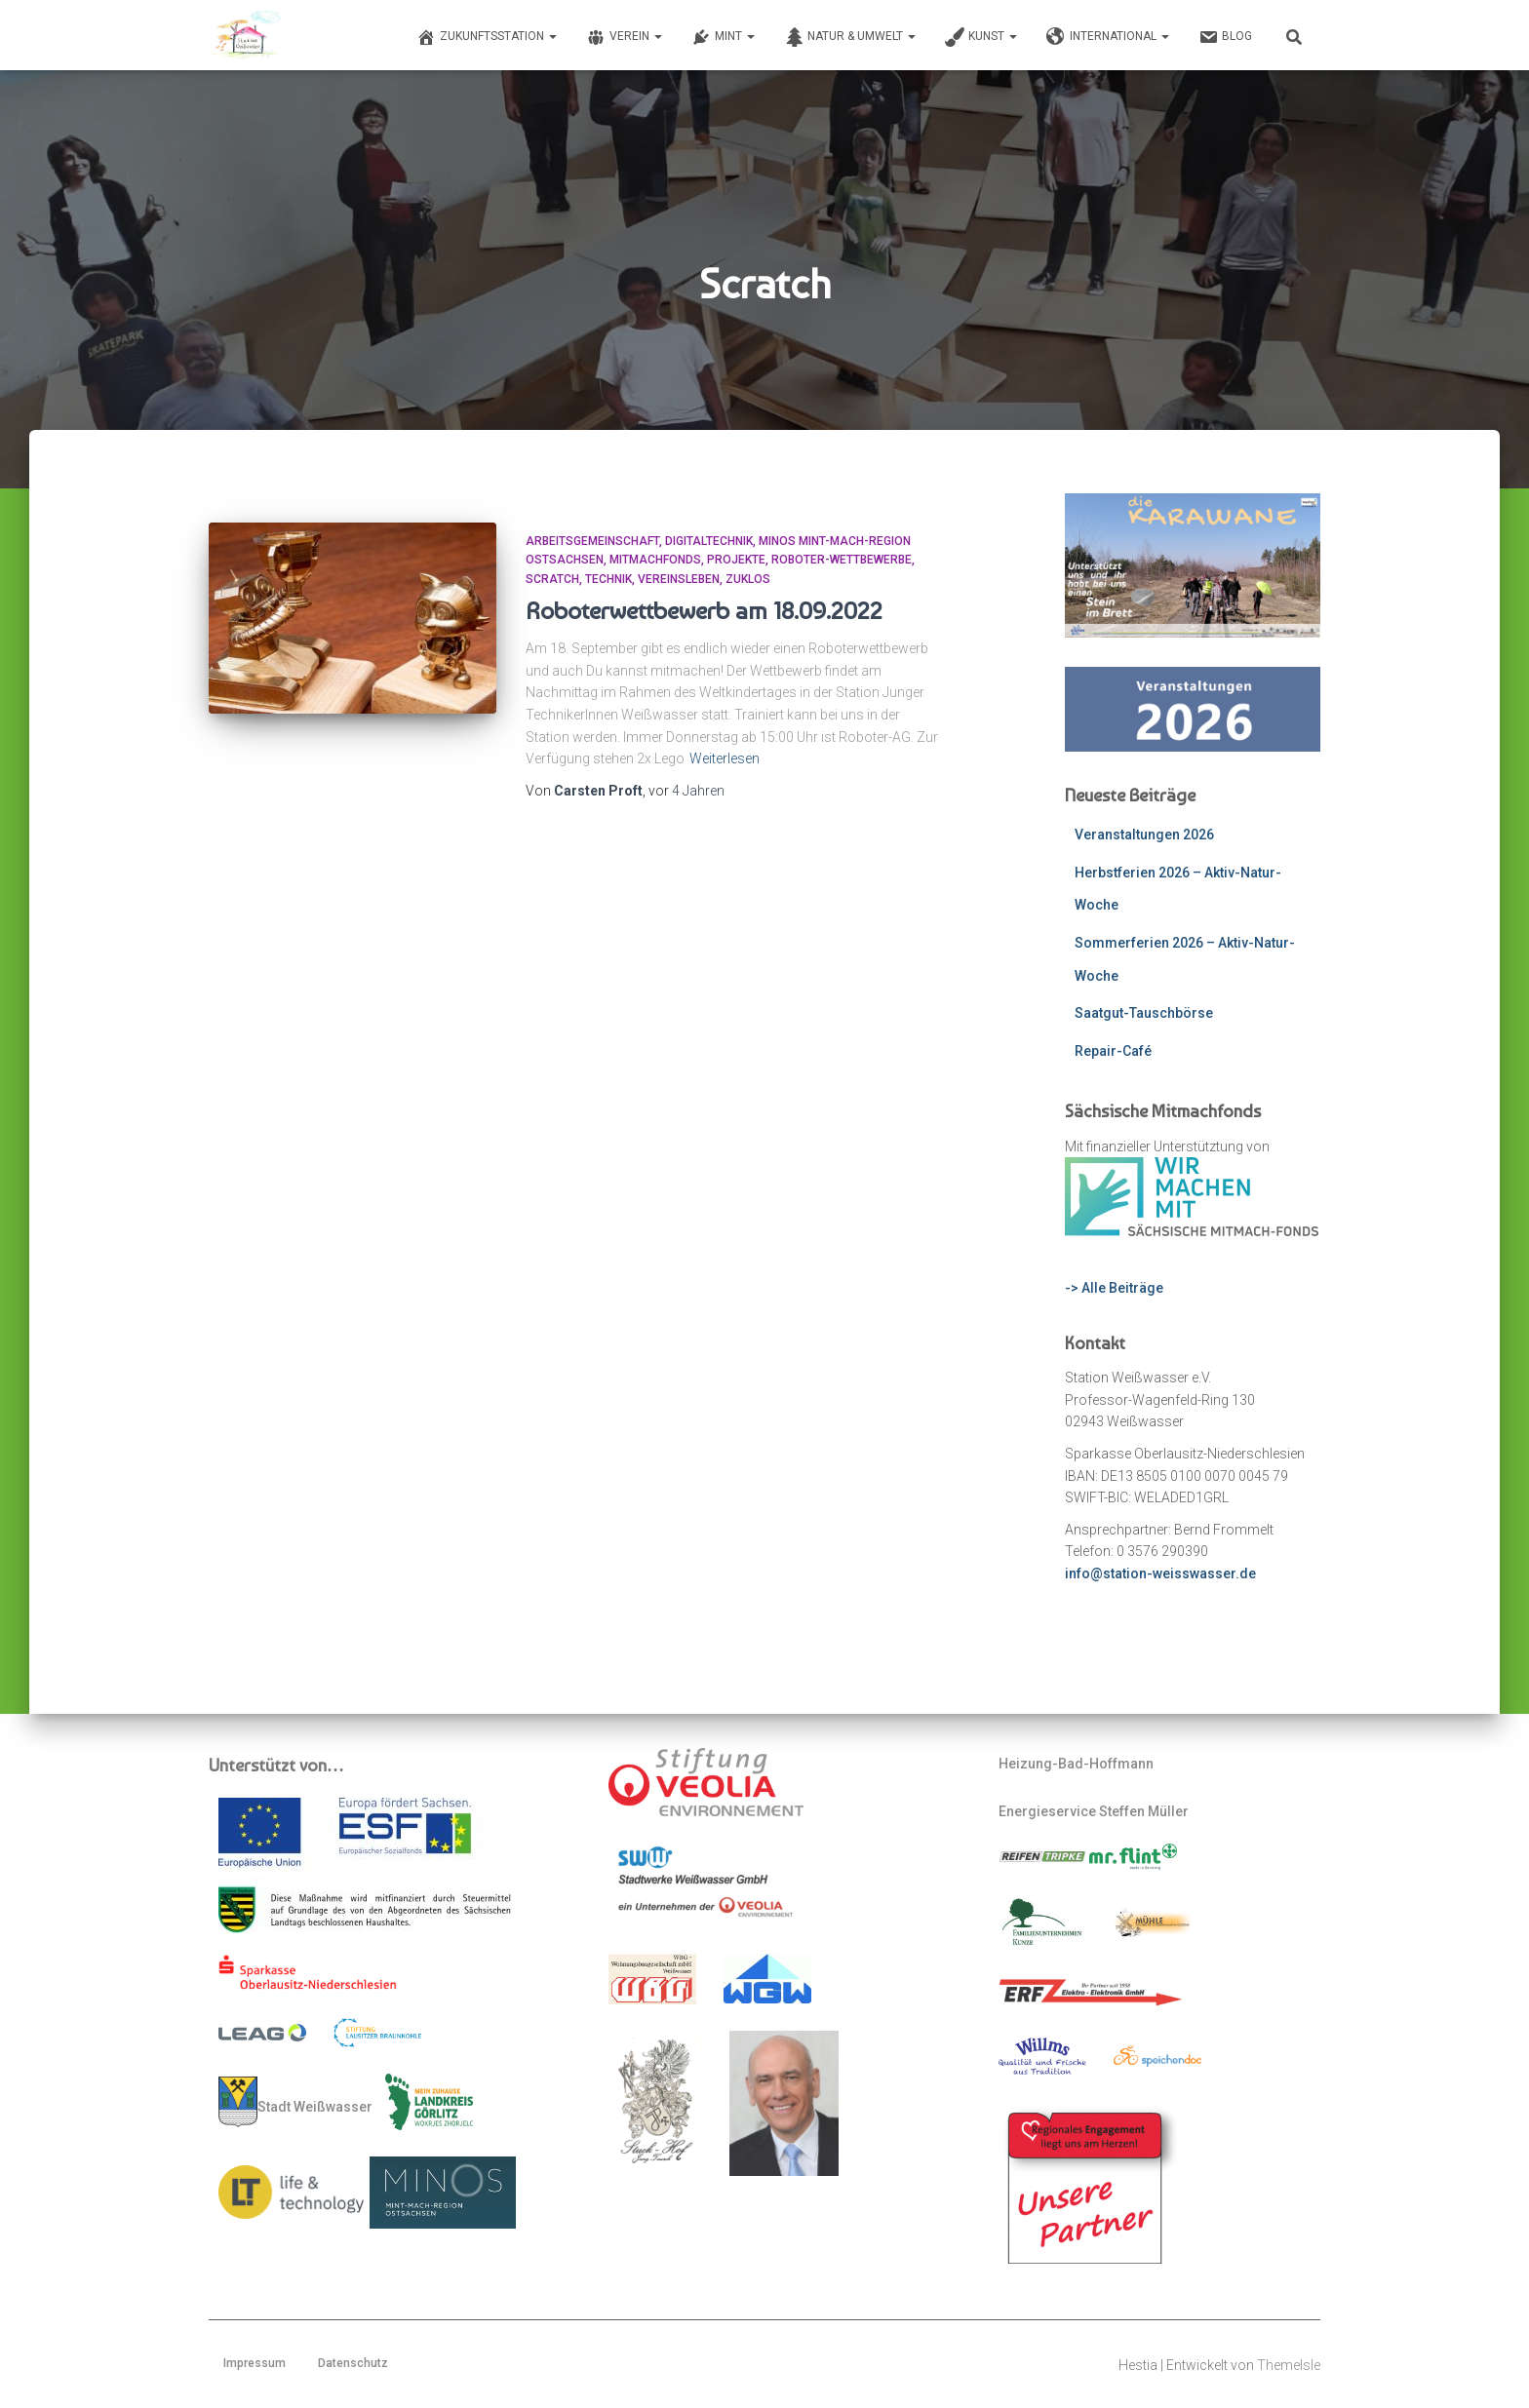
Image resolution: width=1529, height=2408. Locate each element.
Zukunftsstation (486, 37)
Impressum (254, 2363)
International (1107, 37)
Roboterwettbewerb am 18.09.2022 (704, 610)
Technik (608, 579)
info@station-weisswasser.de (1160, 1573)
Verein (624, 37)
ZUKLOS (747, 579)
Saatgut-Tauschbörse (1144, 1013)
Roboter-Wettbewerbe (841, 559)
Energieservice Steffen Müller (1094, 1811)
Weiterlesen (724, 758)
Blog (1225, 37)
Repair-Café (1113, 1051)
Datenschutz (353, 2363)
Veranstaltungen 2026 (1144, 834)
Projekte (736, 559)
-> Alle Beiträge (1114, 1288)
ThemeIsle (1288, 2365)
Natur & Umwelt (850, 37)
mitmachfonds (655, 559)
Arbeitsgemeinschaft (592, 541)
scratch (552, 579)
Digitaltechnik (709, 541)
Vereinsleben (679, 579)
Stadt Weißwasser (295, 2102)
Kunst (981, 37)
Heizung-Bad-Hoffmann (1076, 1763)
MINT (723, 37)
